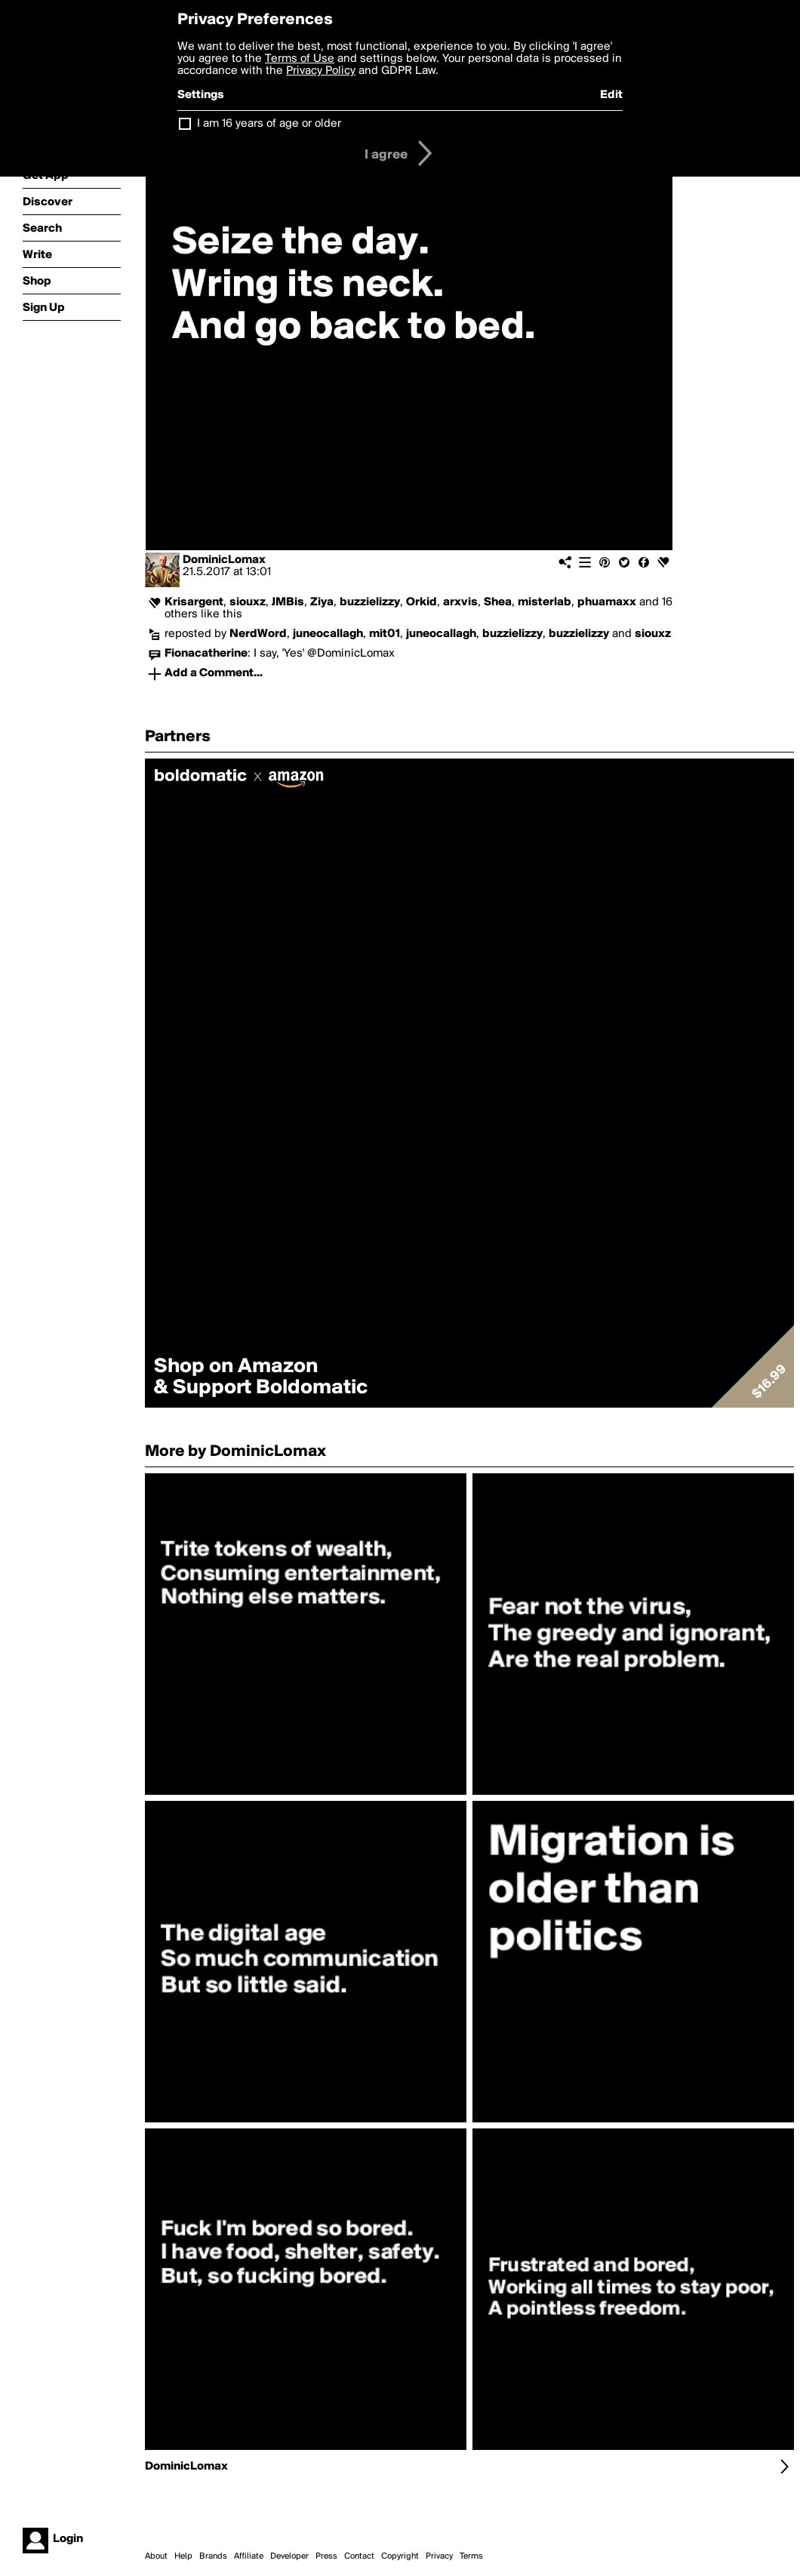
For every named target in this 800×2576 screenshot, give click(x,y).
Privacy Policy (320, 71)
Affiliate (248, 2556)
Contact (359, 2556)
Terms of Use (299, 59)
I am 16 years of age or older (269, 124)
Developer (289, 2556)
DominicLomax (224, 560)
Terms (471, 2556)
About (156, 2556)
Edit (611, 95)
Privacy (439, 2556)
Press (326, 2556)
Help (183, 2556)
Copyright (400, 2556)
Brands (213, 2556)
